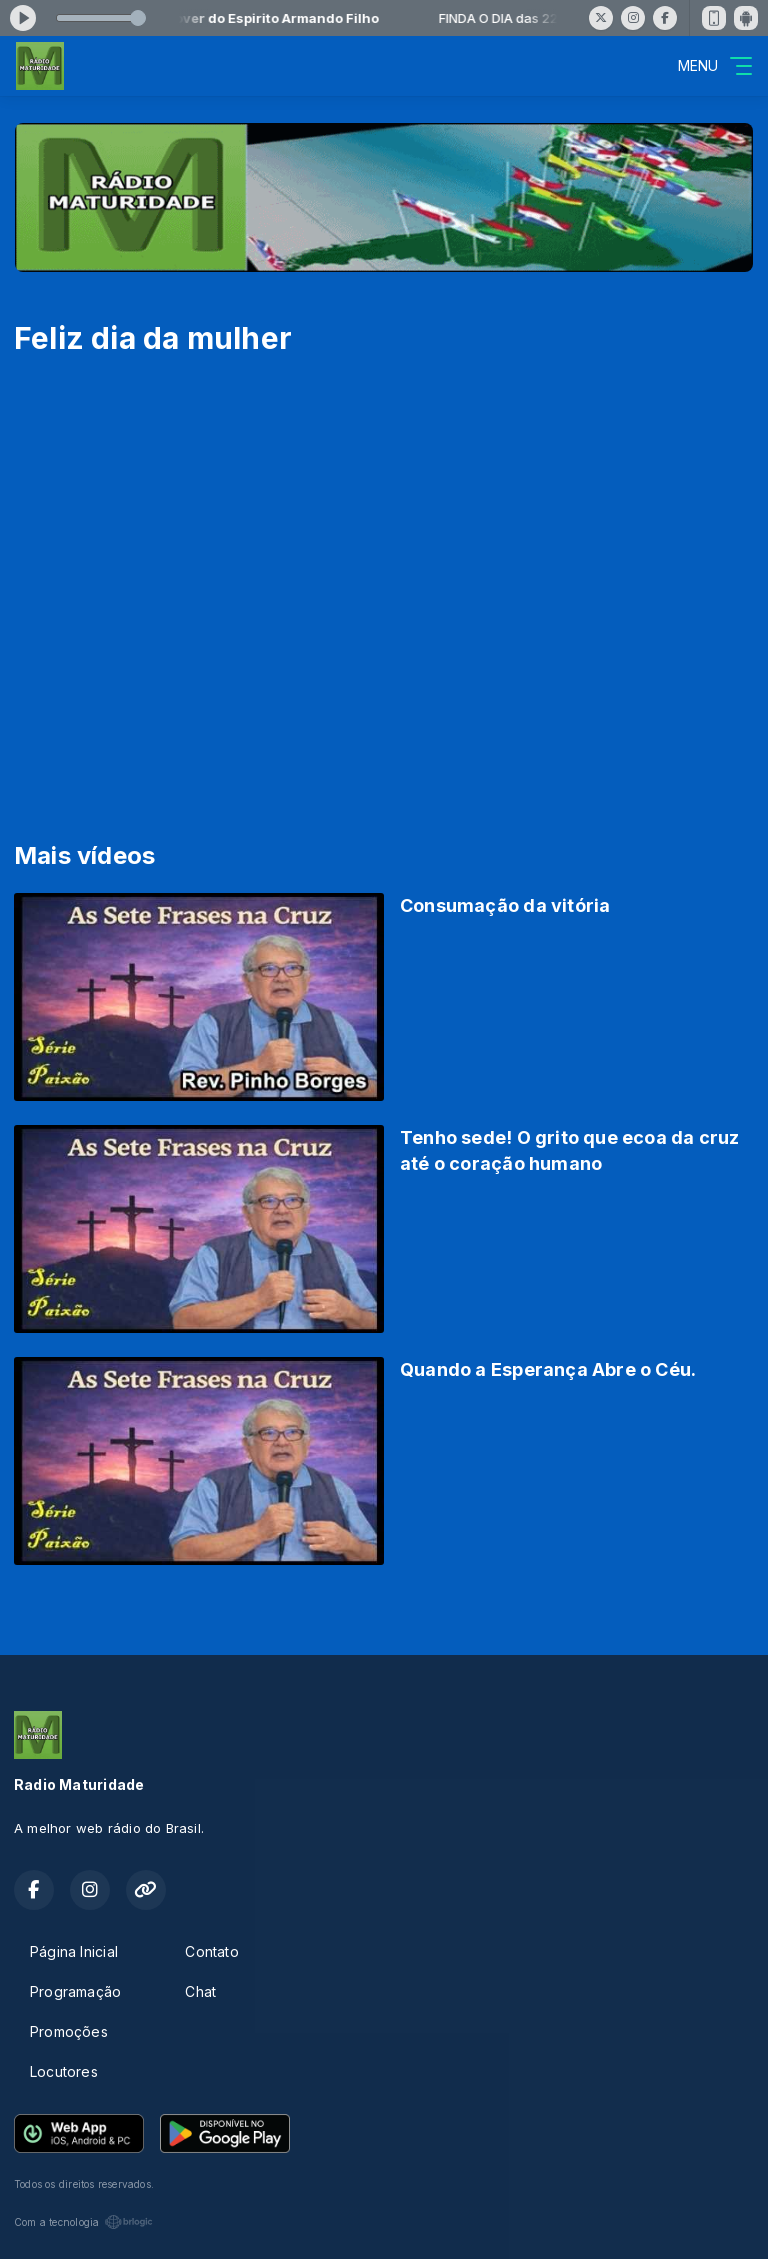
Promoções (69, 2031)
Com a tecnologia (83, 2222)
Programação (75, 1991)
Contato (211, 1951)
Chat (200, 1991)
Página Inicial (74, 1951)
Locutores (64, 2071)
